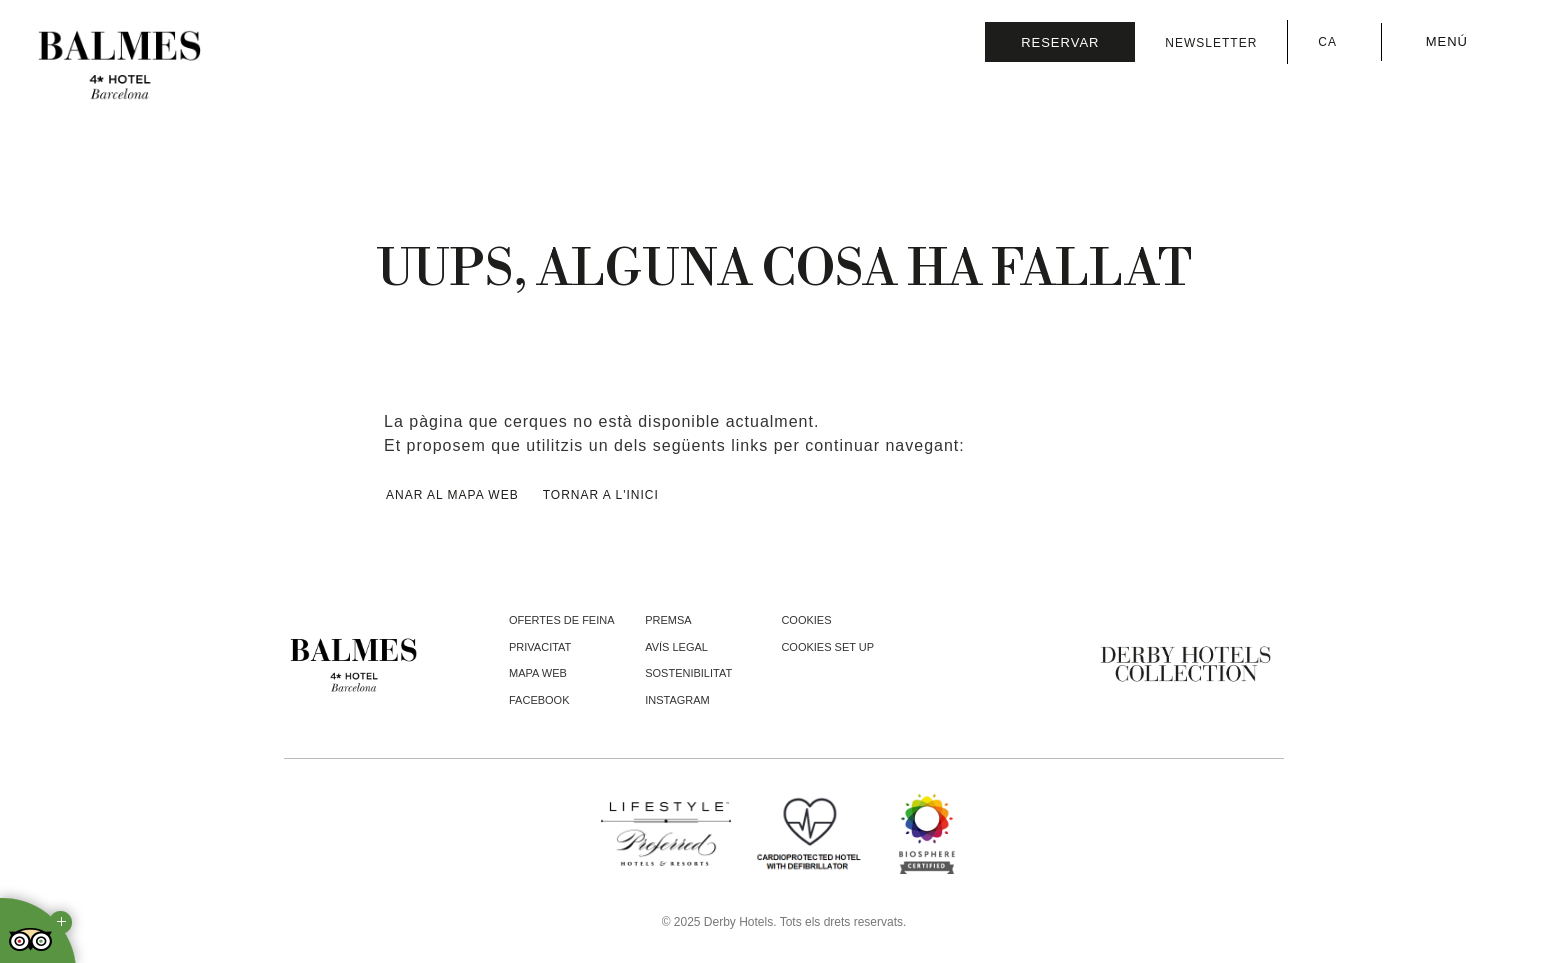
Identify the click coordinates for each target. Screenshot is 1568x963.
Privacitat (540, 647)
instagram (677, 700)
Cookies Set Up (827, 647)
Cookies (806, 620)
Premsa (668, 620)
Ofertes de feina (562, 620)
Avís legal (676, 647)
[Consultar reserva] (1060, 42)
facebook (539, 700)
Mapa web (538, 673)
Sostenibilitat (688, 673)
